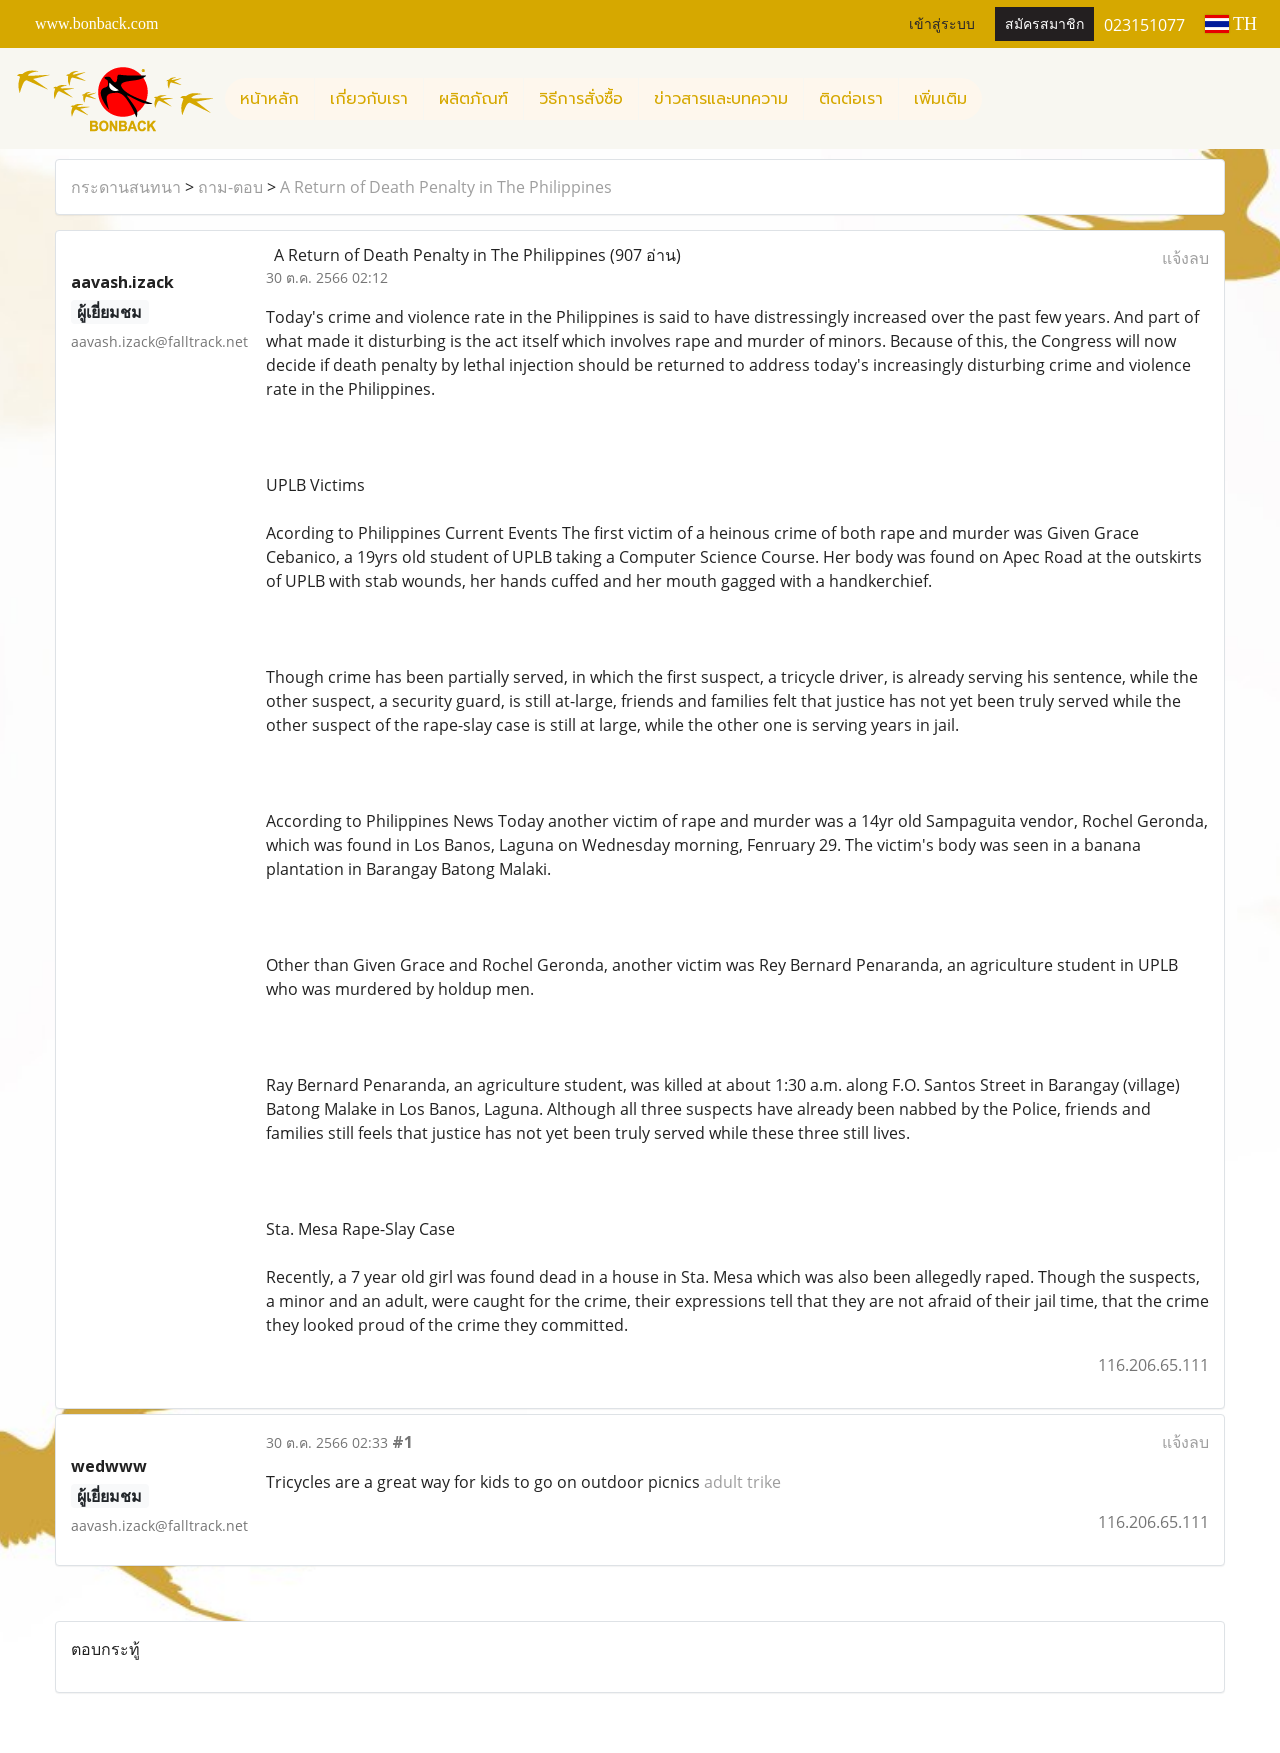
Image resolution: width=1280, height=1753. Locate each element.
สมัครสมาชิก (1044, 24)
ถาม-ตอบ (230, 187)
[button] (1000, 99)
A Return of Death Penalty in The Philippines (446, 187)
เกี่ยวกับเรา (369, 99)
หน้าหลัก (269, 99)
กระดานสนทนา (126, 187)
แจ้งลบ (1185, 258)
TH (1231, 24)
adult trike (742, 1482)
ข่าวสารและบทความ (721, 99)
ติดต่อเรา (851, 99)
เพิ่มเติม (940, 99)
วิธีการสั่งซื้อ (581, 99)
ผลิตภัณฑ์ (473, 99)
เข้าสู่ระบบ (942, 24)
